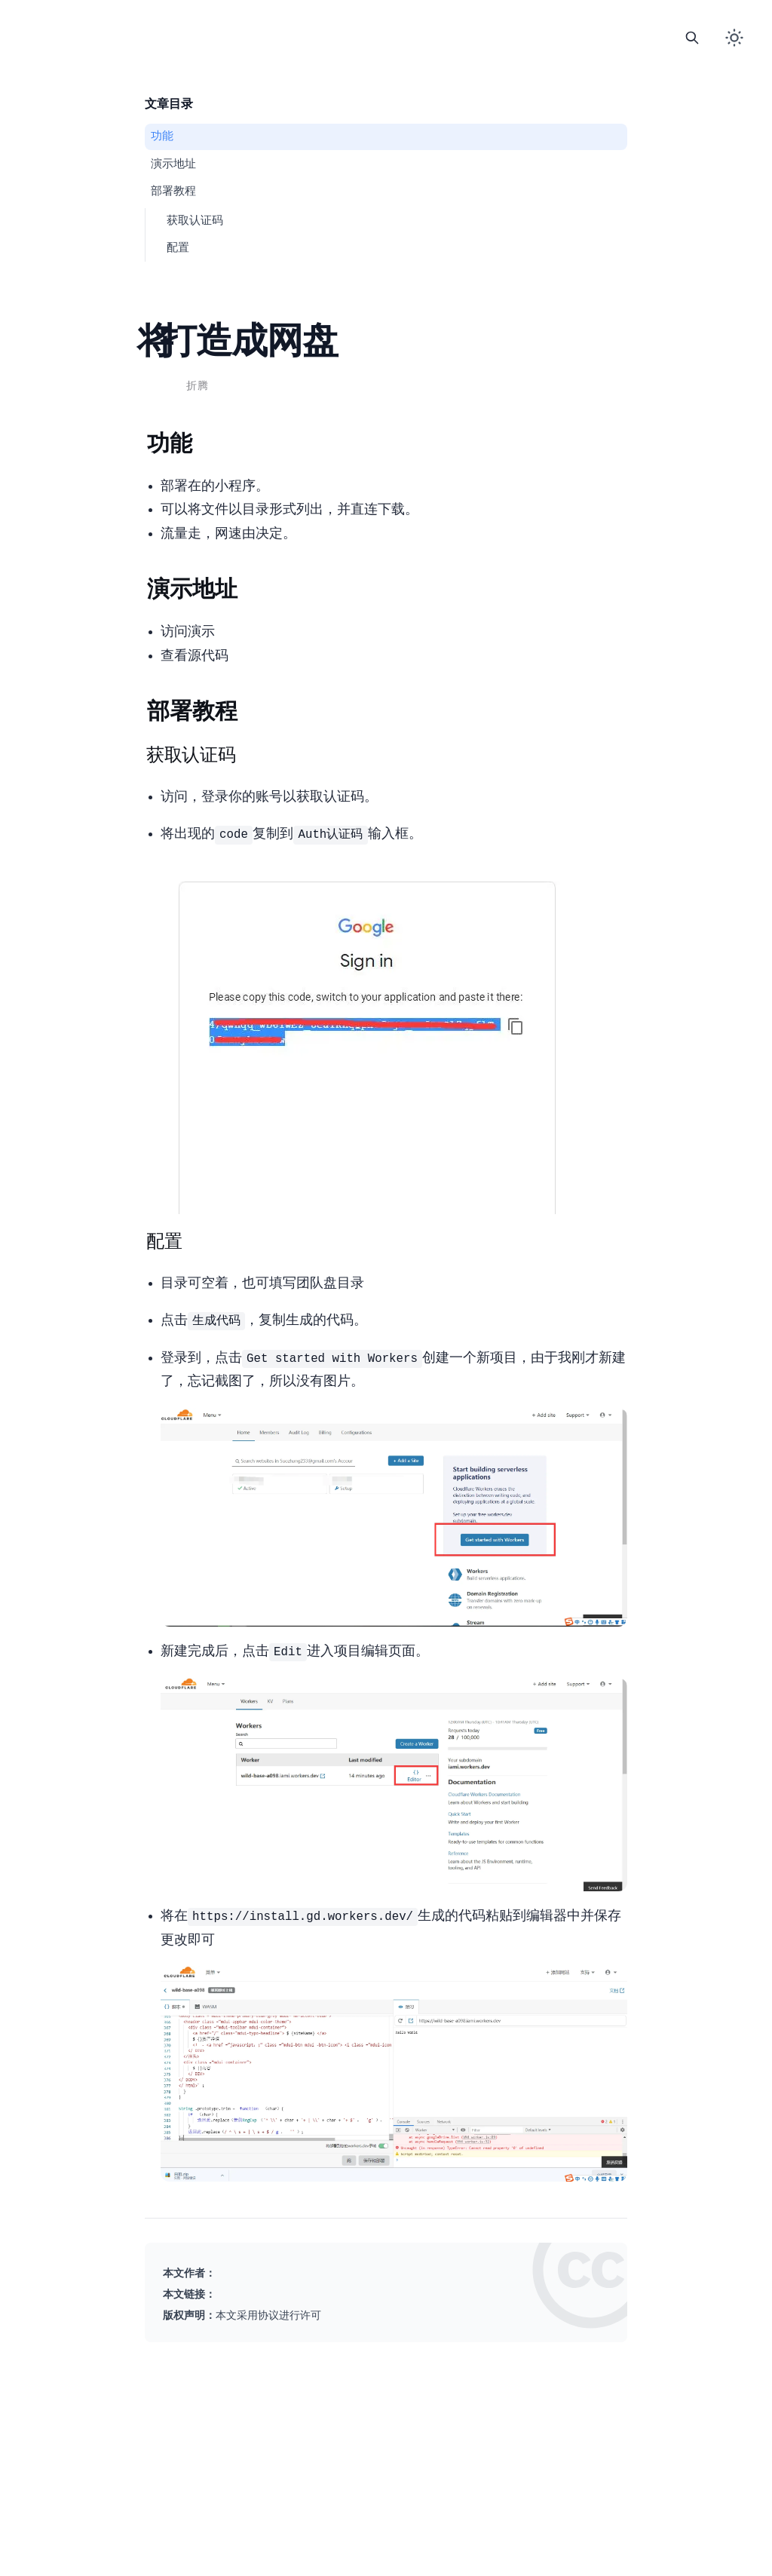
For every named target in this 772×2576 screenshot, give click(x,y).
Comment (417, 27)
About (450, 27)
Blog (353, 27)
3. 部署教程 (173, 192)
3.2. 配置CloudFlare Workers (178, 248)
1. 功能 (162, 136)
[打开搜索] (692, 37)
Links (385, 27)
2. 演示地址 (173, 164)
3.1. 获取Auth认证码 (195, 221)
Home (322, 27)
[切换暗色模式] (734, 37)
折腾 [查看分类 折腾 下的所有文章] (197, 386)
